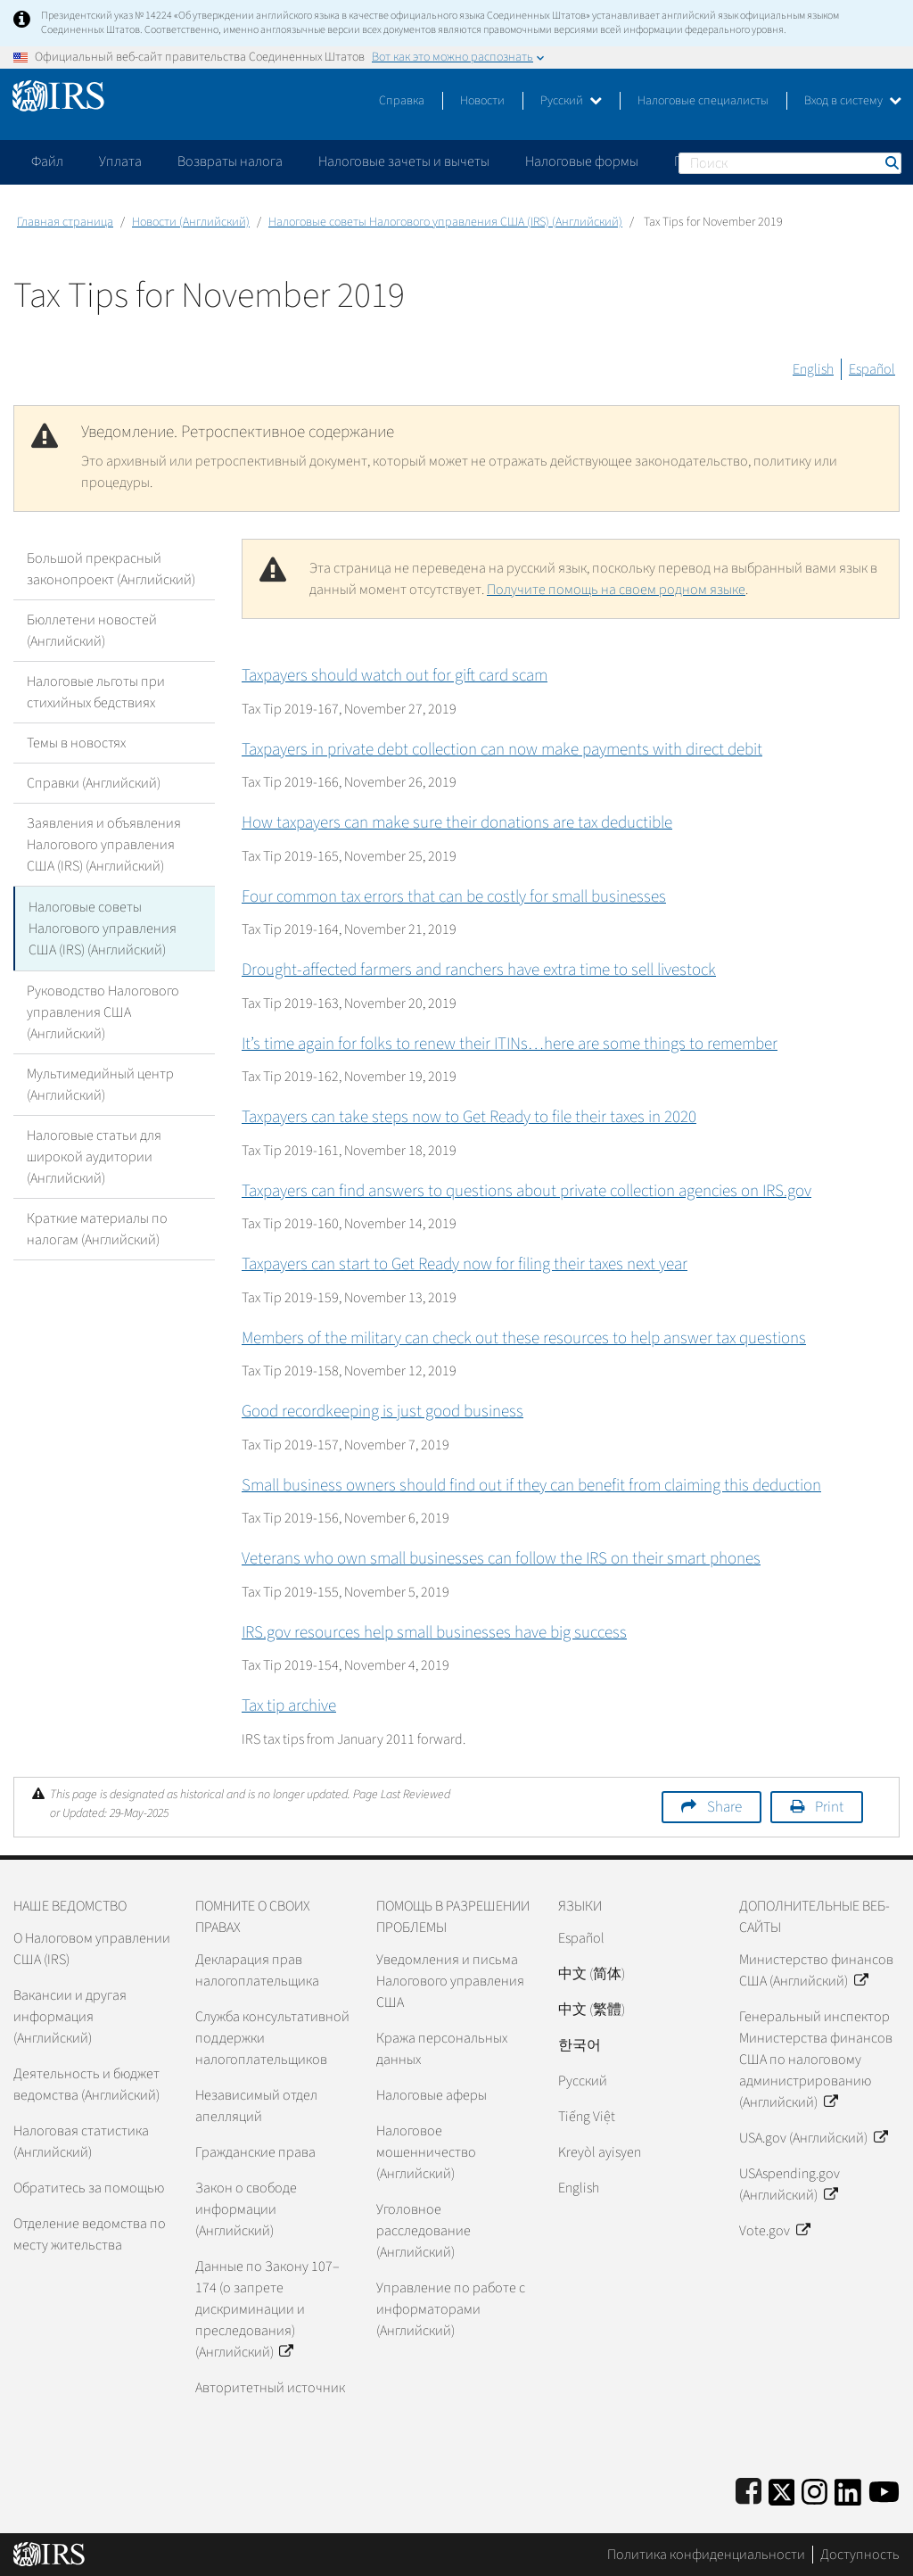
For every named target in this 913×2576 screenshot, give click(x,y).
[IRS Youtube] (884, 2489)
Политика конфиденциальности (706, 2555)
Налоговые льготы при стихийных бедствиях (96, 692)
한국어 (579, 2045)
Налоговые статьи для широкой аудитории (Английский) (94, 1155)
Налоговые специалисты (703, 101)
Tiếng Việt (586, 2116)
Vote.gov (774, 2231)
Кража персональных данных (441, 2048)
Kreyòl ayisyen (599, 2152)
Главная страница (65, 222)
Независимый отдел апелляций (256, 2105)
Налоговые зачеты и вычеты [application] (403, 161)
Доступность (860, 2555)
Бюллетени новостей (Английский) (92, 630)
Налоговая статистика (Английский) (81, 2141)
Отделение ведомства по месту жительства (89, 2234)
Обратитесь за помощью (88, 2188)
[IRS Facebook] (748, 2489)
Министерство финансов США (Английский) (816, 1970)
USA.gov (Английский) (812, 2138)
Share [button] (724, 1807)
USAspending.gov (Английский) (789, 2184)
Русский (571, 101)
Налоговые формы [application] (581, 161)
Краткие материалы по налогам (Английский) (97, 1227)
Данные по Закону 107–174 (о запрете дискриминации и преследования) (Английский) (267, 2309)
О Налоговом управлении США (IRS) (91, 1948)
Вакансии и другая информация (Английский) (70, 2017)
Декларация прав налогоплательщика (257, 1970)
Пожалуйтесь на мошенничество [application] (775, 161)
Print (829, 1807)
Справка (401, 101)
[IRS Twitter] (782, 2489)
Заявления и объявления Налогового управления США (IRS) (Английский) (104, 844)
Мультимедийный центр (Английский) (100, 1082)
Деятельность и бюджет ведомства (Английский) (86, 2084)
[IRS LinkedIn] (848, 2489)
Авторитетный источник (270, 2388)
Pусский (582, 2081)
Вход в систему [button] (852, 101)
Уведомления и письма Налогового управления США (450, 1981)
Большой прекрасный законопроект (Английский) (111, 569)
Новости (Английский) (191, 222)
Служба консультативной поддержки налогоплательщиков (272, 2038)
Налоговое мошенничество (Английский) (426, 2152)
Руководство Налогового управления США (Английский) (103, 1010)
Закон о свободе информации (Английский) (246, 2209)
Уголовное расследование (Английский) (423, 2231)
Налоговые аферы (431, 2095)
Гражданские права (255, 2152)
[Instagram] (814, 2489)
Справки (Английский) (93, 783)
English (813, 369)
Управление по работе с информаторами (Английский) (450, 2309)
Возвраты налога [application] (230, 161)
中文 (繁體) (591, 2009)
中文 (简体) (591, 1974)
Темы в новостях (76, 743)
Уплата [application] (120, 161)
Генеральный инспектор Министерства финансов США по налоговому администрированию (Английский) (815, 2059)
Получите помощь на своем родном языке (616, 589)
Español (872, 369)
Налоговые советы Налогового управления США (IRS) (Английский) (445, 222)
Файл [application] (47, 161)
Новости (482, 101)
